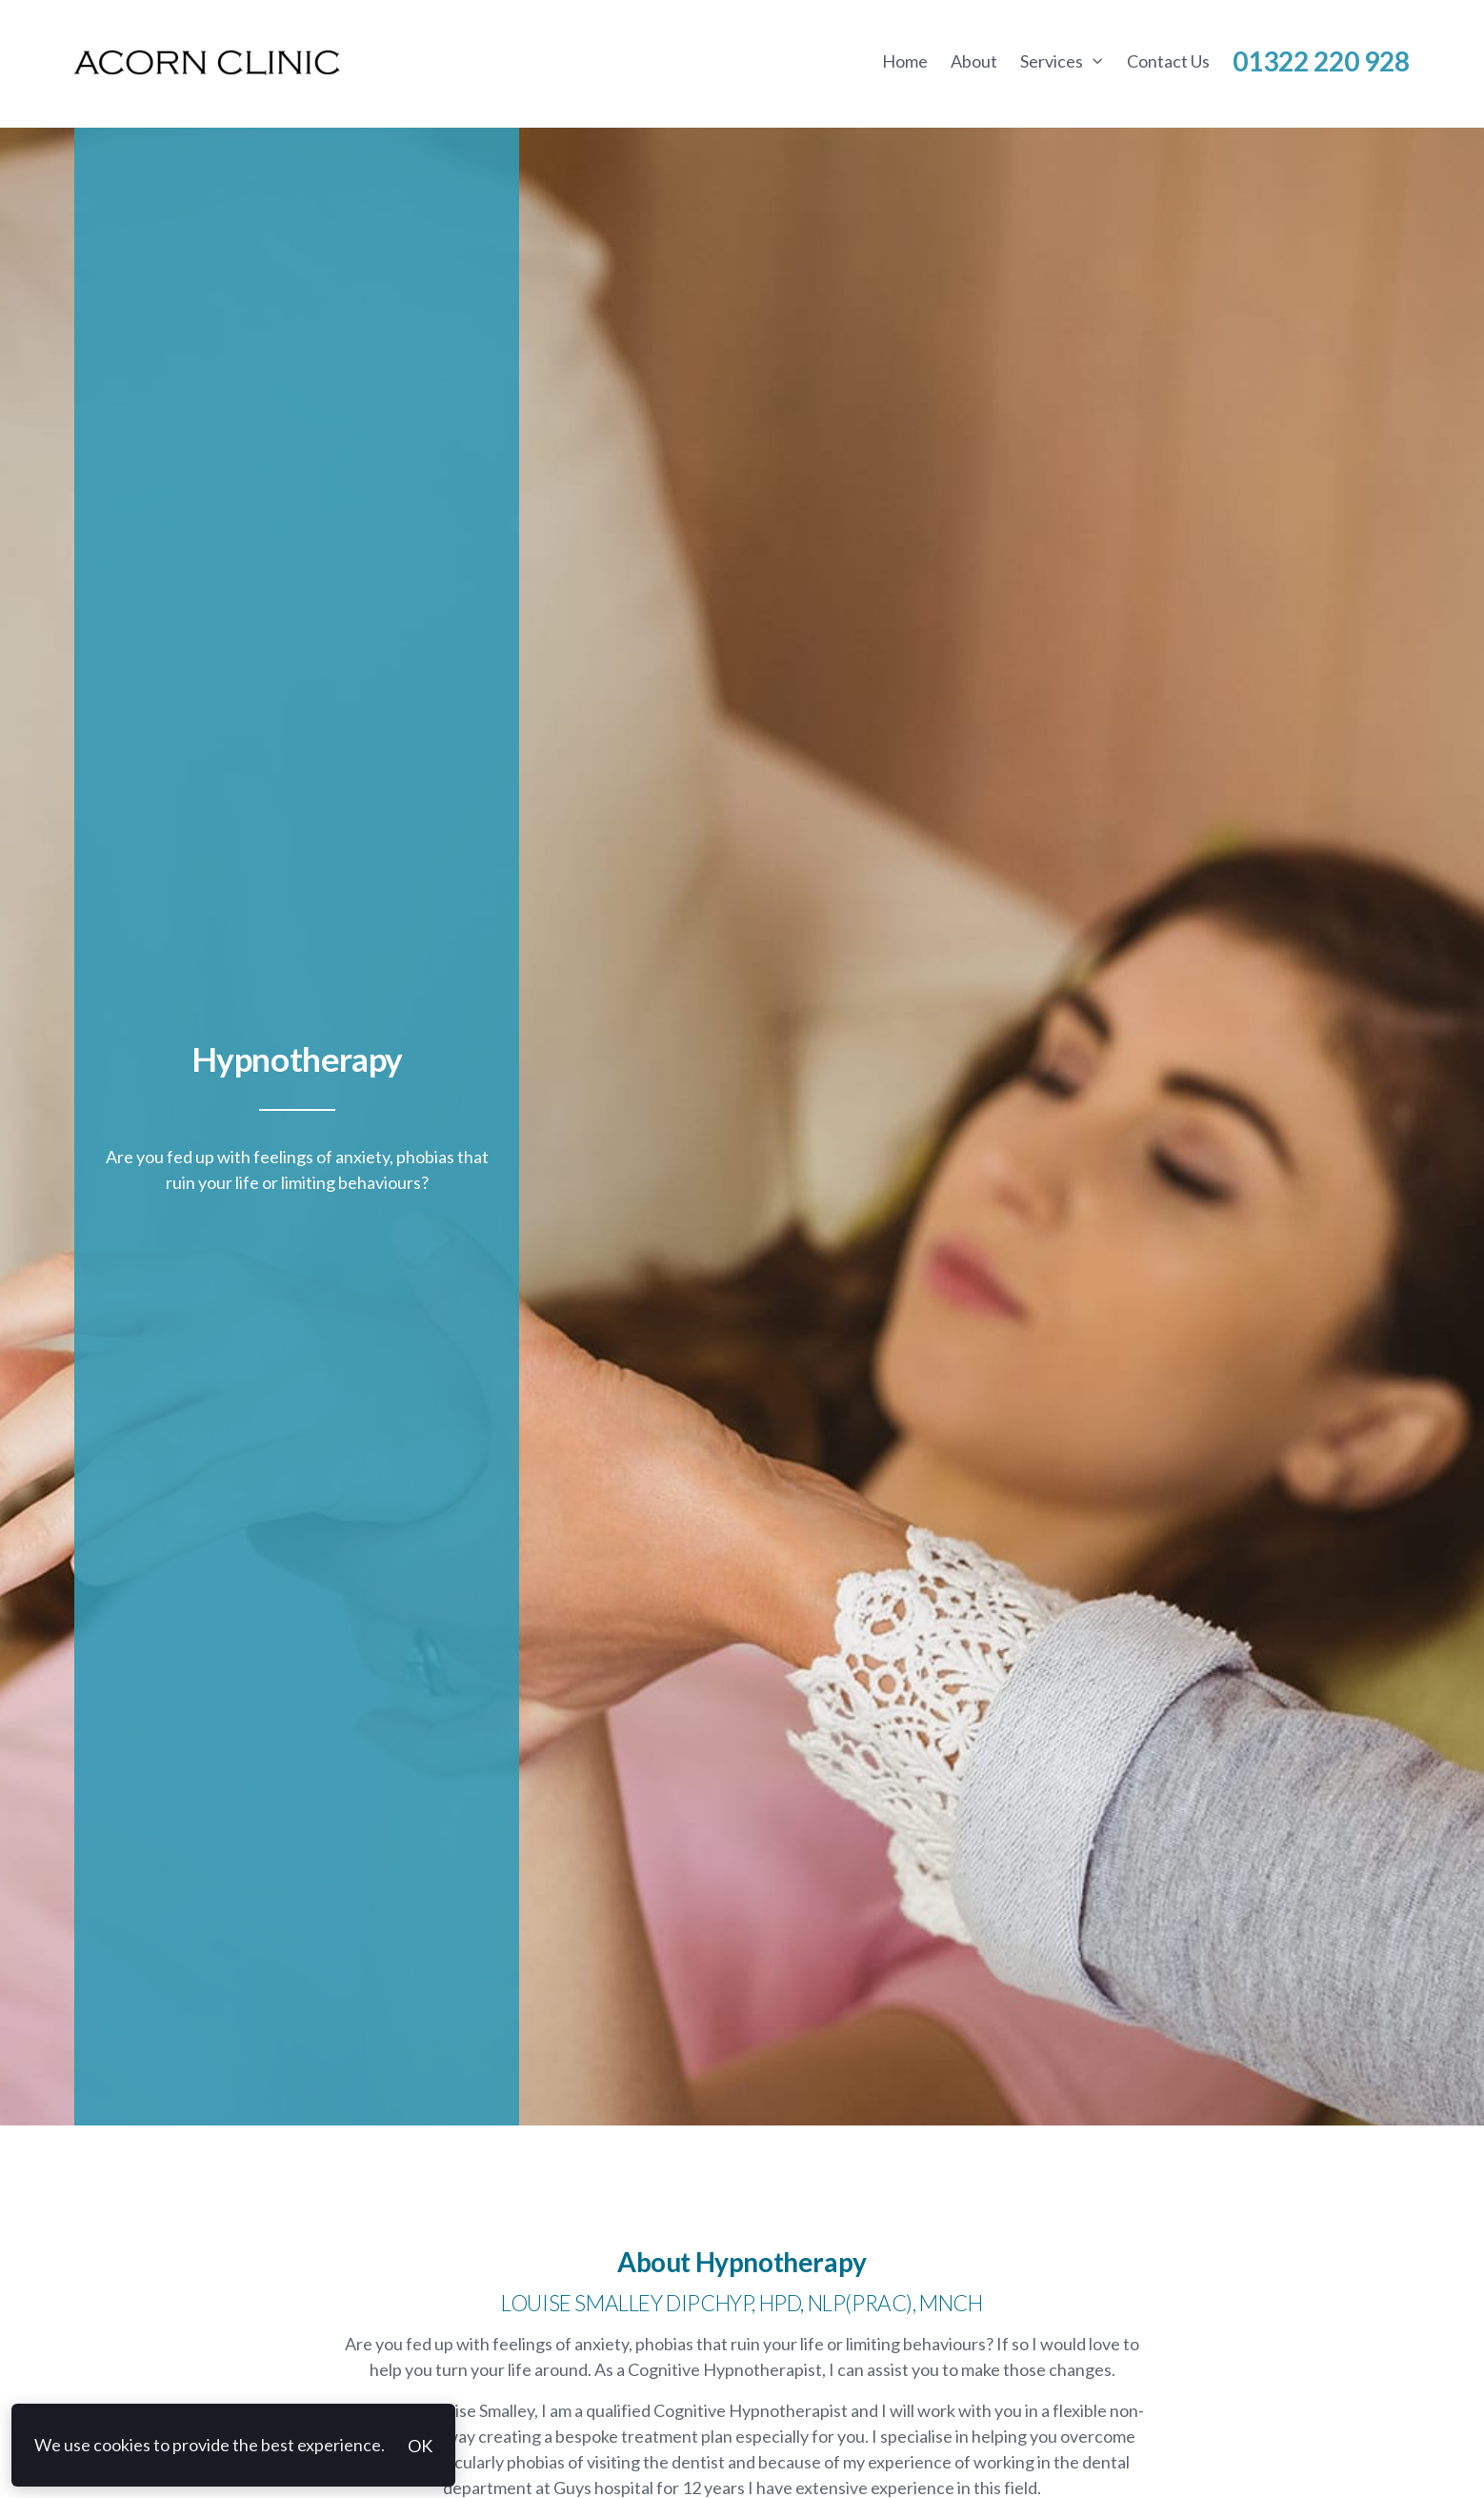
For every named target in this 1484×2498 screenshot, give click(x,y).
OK (420, 2445)
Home (905, 60)
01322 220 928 (1321, 61)
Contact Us (1168, 60)
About (974, 60)
